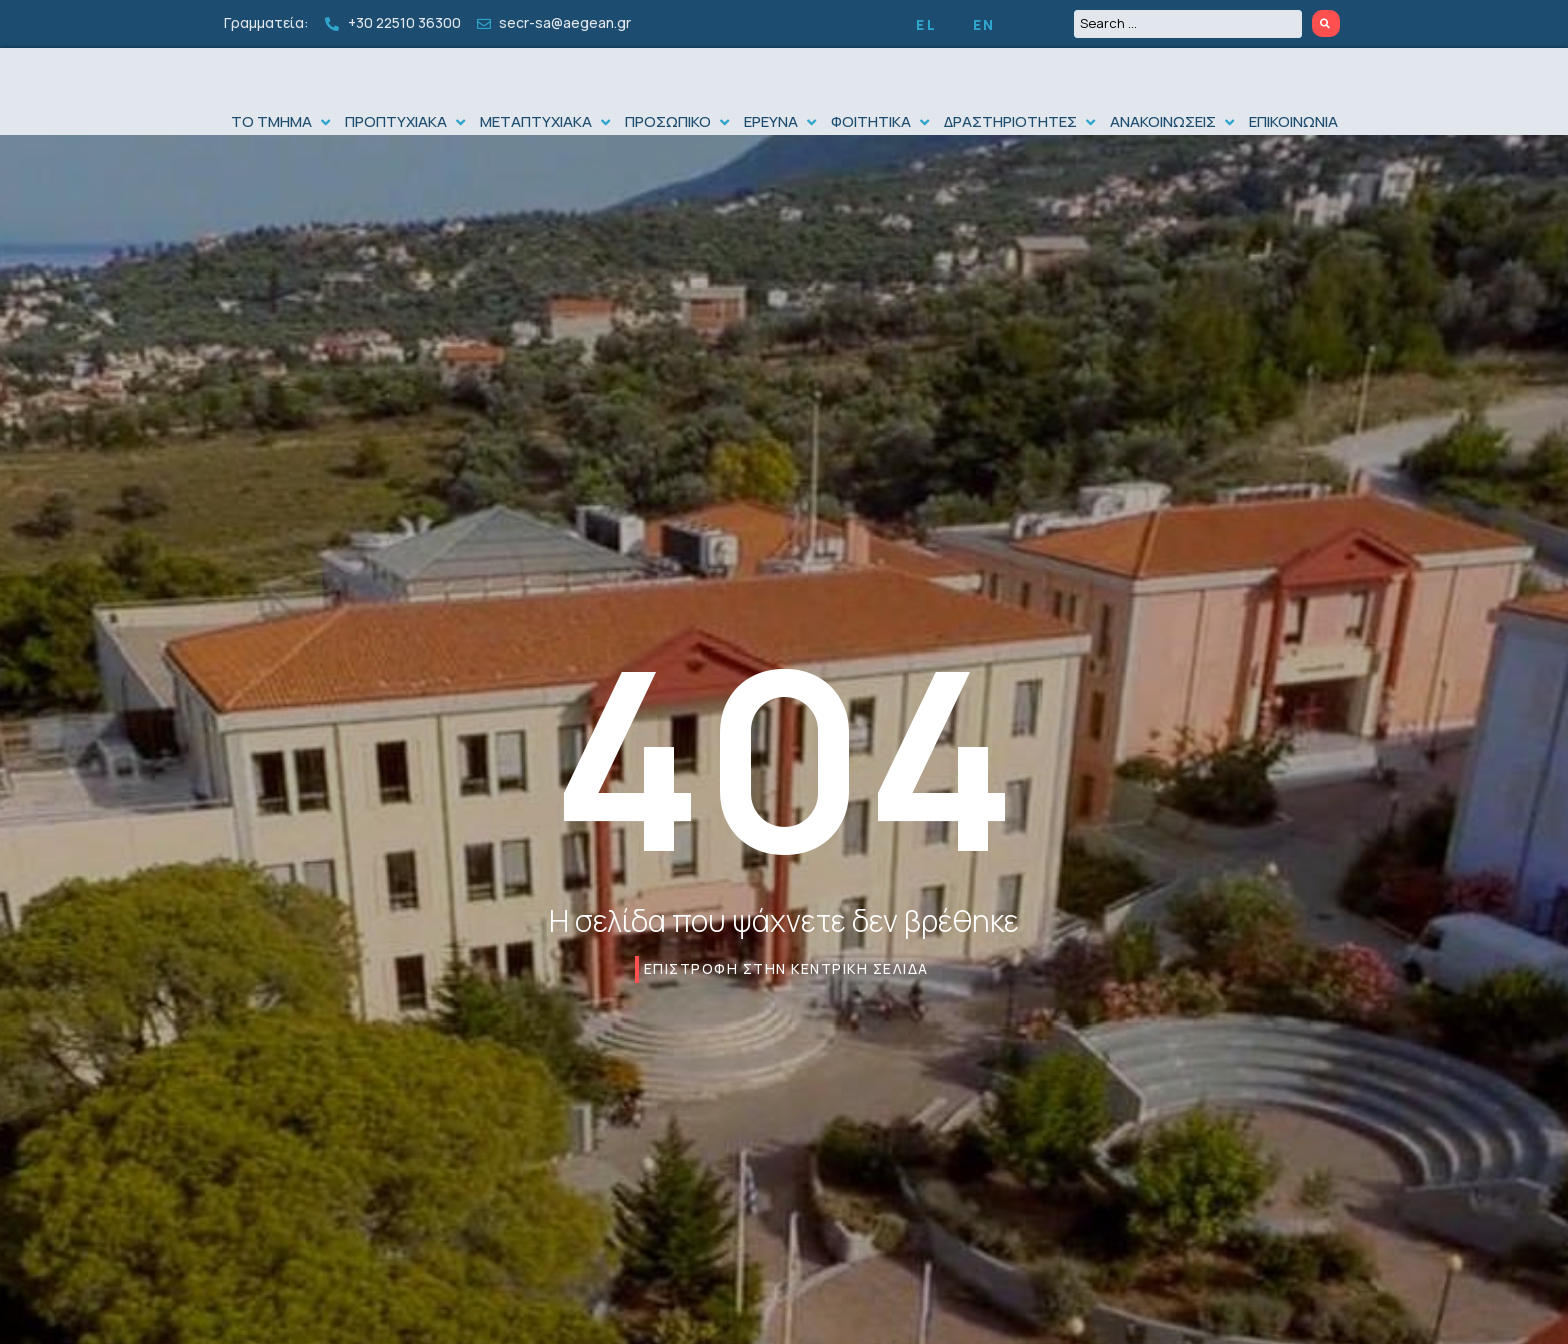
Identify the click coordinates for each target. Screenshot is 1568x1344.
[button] (283, 162)
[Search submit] (1326, 23)
